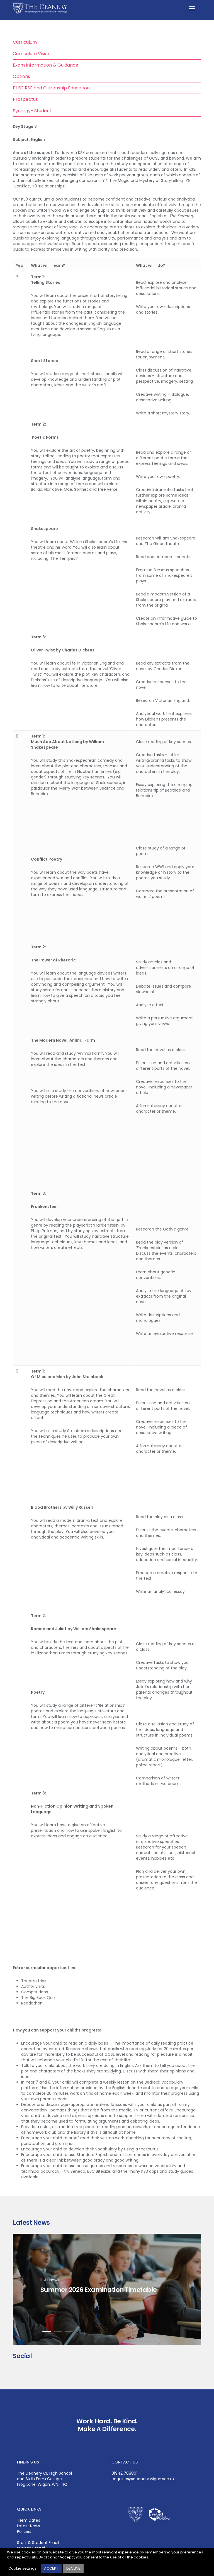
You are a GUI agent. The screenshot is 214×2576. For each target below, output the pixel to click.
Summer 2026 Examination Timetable (98, 2289)
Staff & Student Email (38, 2542)
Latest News (28, 2526)
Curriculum (25, 42)
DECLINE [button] (73, 2568)
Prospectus (25, 99)
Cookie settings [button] (22, 2568)
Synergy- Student (32, 111)
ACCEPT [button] (51, 2568)
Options (21, 76)
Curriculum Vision (31, 53)
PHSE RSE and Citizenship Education (51, 88)
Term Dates (28, 2520)
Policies (24, 2531)
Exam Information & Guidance (45, 65)
